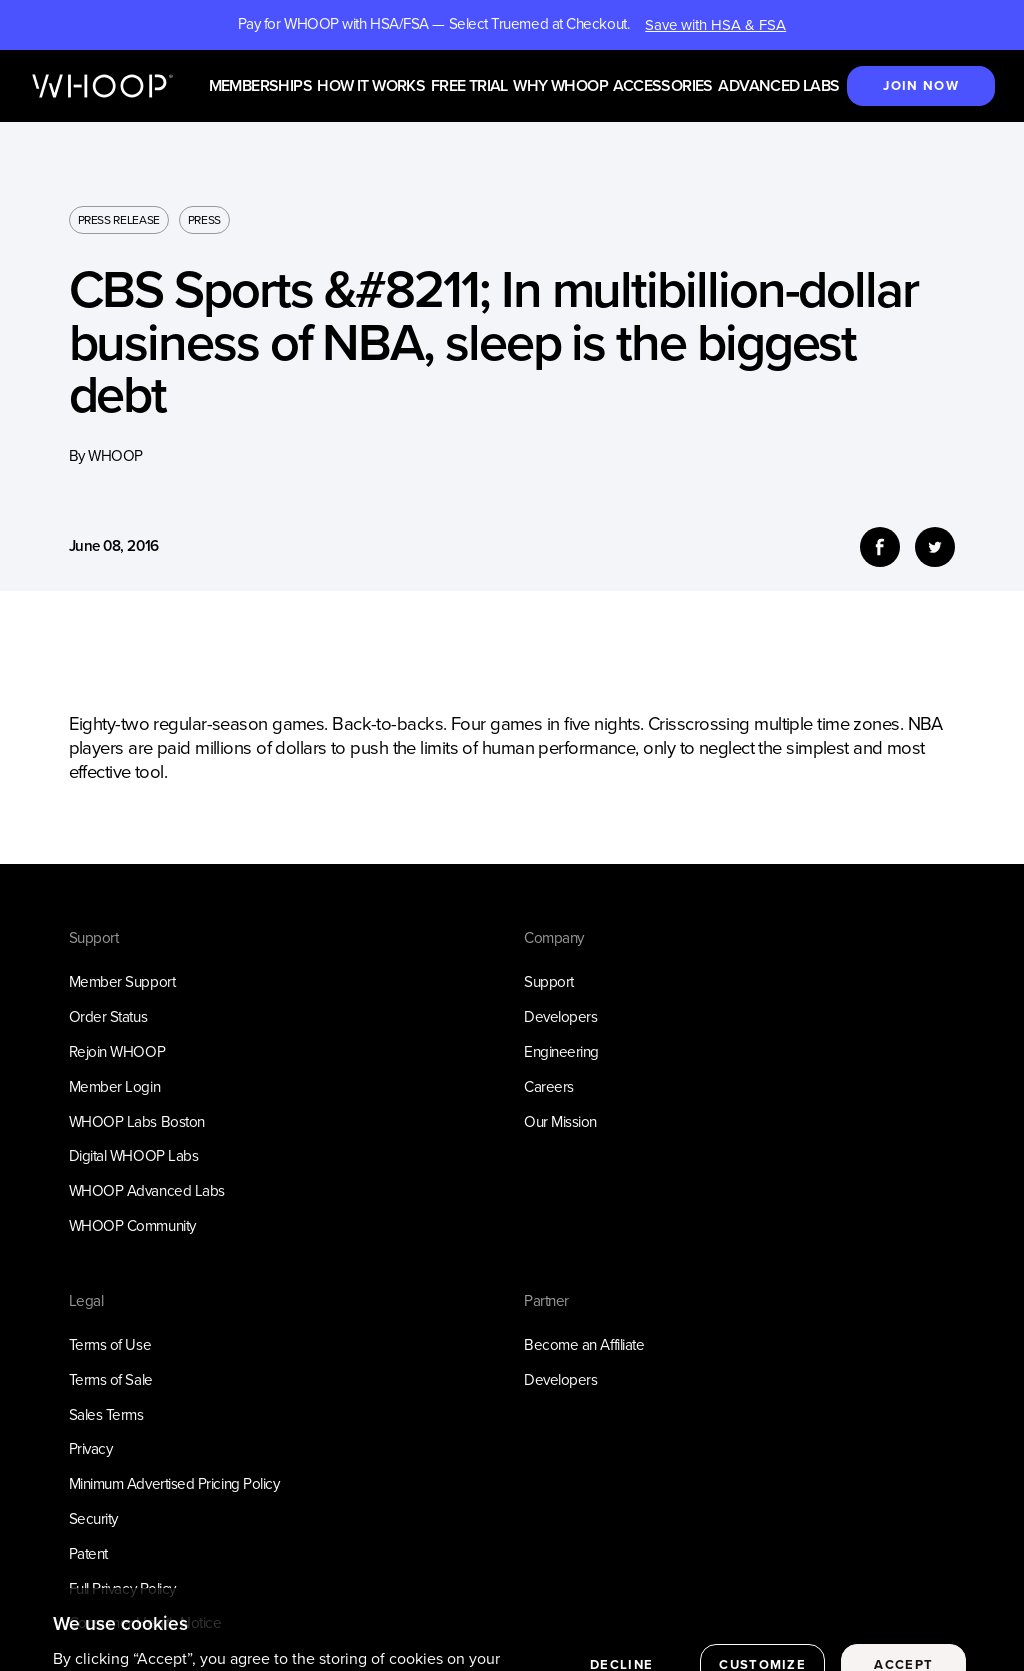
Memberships (260, 86)
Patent (88, 1554)
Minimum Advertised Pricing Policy (174, 1484)
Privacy (91, 1449)
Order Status (108, 1017)
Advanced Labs (778, 86)
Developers (560, 1017)
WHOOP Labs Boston (137, 1122)
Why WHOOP (560, 86)
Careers (549, 1087)
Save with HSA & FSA (715, 25)
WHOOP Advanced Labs (147, 1191)
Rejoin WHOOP (117, 1052)
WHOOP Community (132, 1226)
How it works (371, 86)
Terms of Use (110, 1345)
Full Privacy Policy (122, 1589)
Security (93, 1519)
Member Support (122, 982)
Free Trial (469, 86)
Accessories (662, 86)
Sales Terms (106, 1415)
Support (549, 982)
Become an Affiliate (584, 1345)
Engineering (561, 1052)
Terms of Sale (111, 1380)
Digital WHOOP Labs (134, 1156)
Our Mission (560, 1122)
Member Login (115, 1087)
